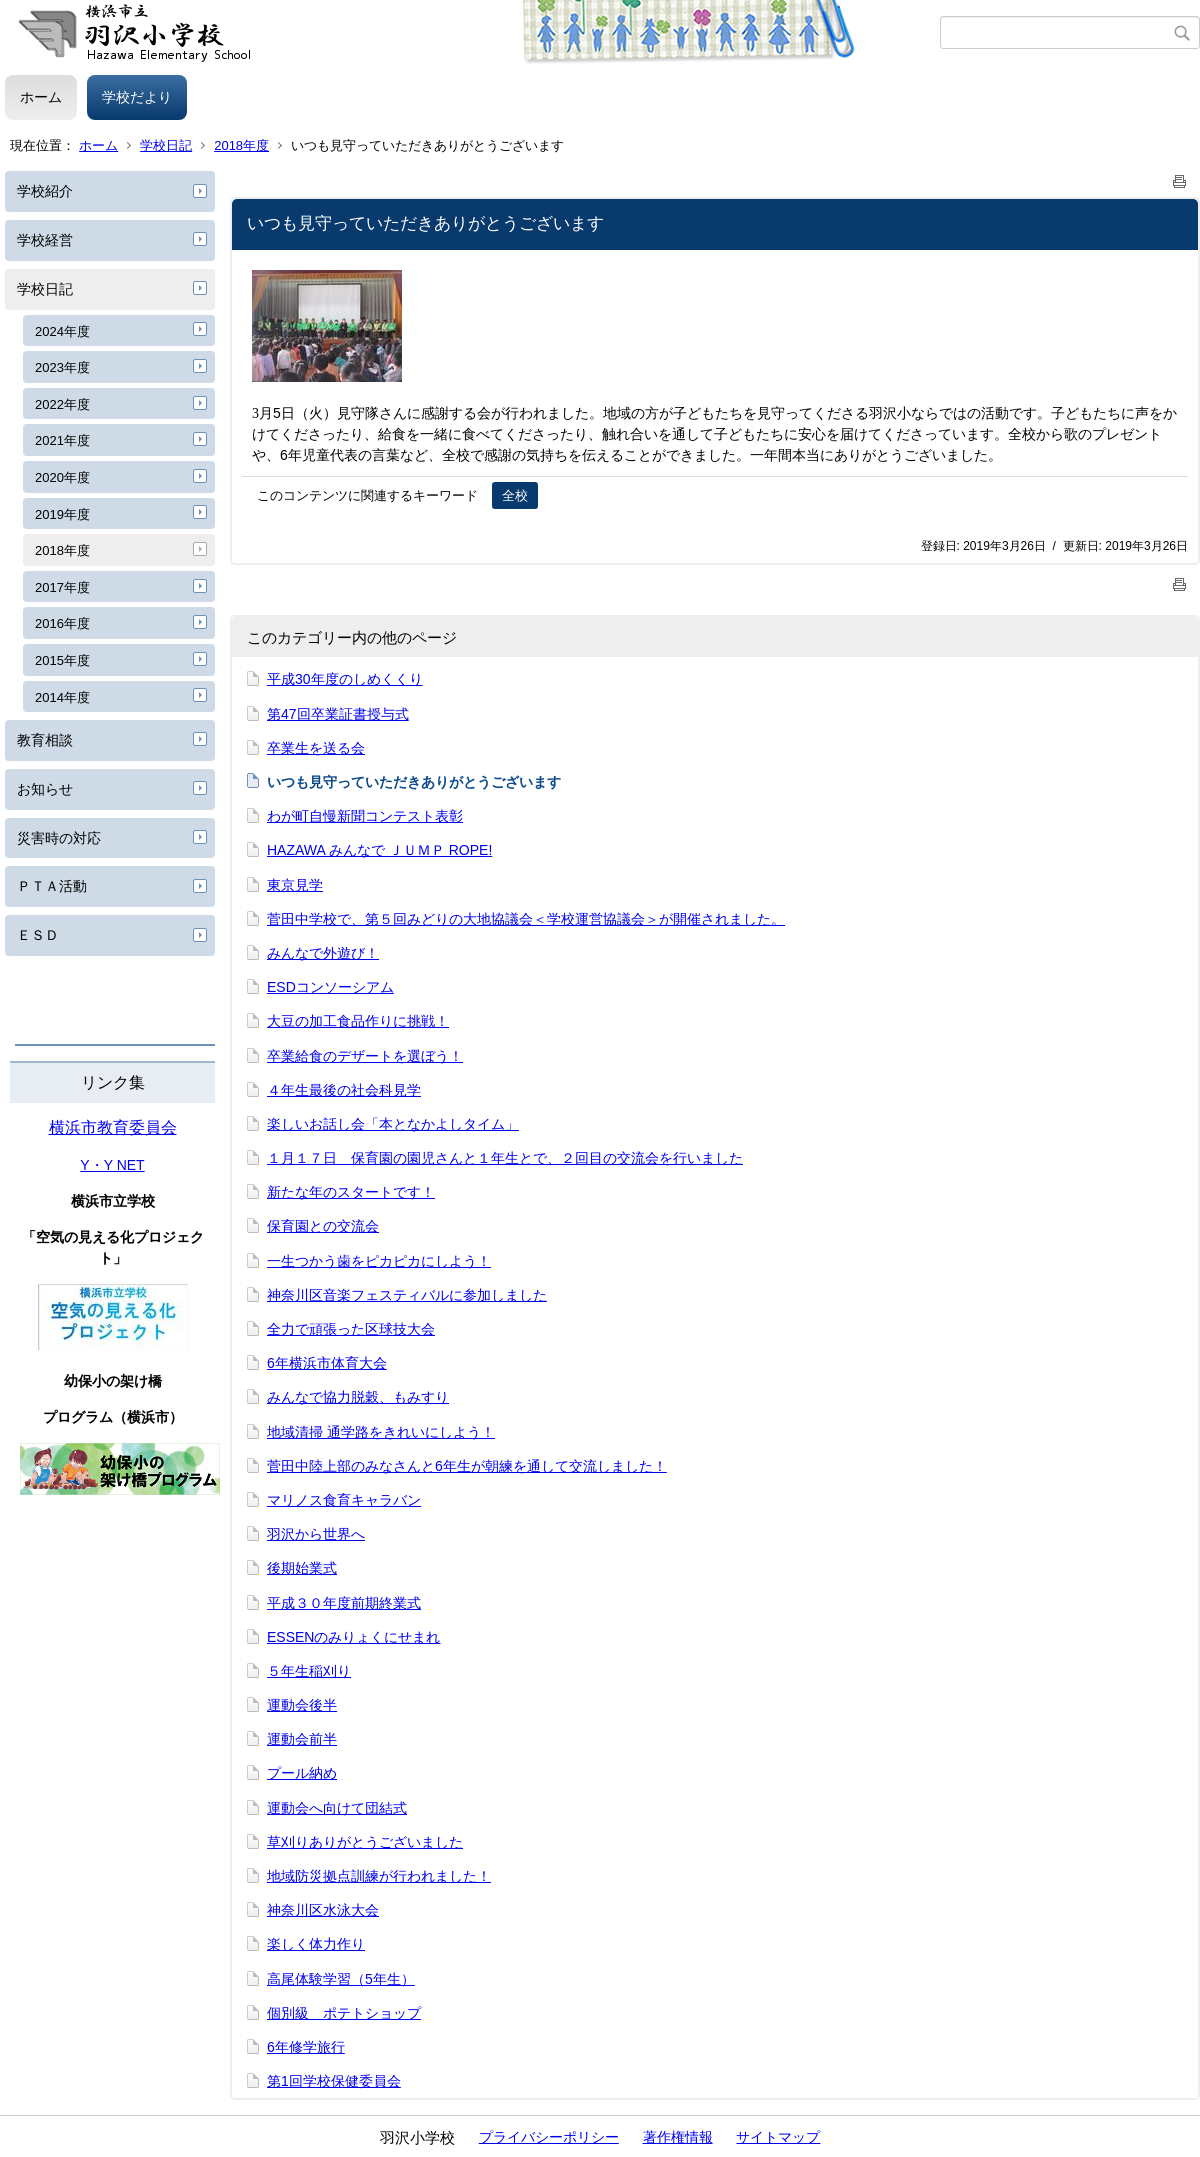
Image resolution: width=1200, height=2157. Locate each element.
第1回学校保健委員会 (334, 2081)
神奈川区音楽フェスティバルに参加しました (407, 1295)
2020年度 (62, 477)
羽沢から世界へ (316, 1534)
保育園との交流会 (323, 1226)
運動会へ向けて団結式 (337, 1808)
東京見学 (295, 885)
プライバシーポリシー (549, 2137)
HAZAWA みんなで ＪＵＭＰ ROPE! (379, 850)
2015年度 (62, 660)
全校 (515, 495)
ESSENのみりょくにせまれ (353, 1637)
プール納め (302, 1773)
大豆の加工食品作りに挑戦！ (358, 1021)
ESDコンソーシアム (330, 987)
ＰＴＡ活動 (52, 886)
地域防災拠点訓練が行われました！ (379, 1876)
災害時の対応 (59, 838)
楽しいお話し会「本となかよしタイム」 (393, 1124)
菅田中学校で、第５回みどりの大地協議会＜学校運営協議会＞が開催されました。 (526, 919)
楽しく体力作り (316, 1944)
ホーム (41, 97)
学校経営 (45, 240)
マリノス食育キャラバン (344, 1500)
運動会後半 (302, 1705)
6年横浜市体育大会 (327, 1363)
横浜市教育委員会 (113, 1127)
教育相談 (45, 740)
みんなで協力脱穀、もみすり (358, 1397)
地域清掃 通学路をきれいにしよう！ (381, 1432)
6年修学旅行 (306, 2047)
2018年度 (241, 145)
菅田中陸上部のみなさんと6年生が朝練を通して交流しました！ (467, 1466)
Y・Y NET (112, 1165)
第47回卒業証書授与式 (338, 714)
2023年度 (62, 367)
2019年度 (62, 514)
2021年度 (62, 440)
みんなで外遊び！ (323, 953)
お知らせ (45, 789)
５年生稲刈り (309, 1671)
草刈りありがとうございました (365, 1842)
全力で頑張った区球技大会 (351, 1329)
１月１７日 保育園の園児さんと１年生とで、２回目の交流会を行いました (505, 1158)
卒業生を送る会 (316, 748)
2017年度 (62, 587)
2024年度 (62, 331)
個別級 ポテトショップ (344, 2013)
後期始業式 (302, 1568)
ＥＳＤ (38, 935)
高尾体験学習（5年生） (341, 1979)
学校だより (137, 97)
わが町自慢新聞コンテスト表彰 (365, 816)
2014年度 (62, 697)
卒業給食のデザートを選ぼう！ (365, 1056)
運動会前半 (302, 1739)
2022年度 (62, 404)
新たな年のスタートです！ (351, 1192)
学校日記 (166, 145)
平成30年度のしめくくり (345, 679)
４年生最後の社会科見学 (344, 1090)
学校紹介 (45, 191)
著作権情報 (678, 2137)
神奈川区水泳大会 (323, 1910)
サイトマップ (778, 2137)
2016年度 (62, 623)
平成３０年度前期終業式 (344, 1603)
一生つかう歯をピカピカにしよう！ (379, 1261)
